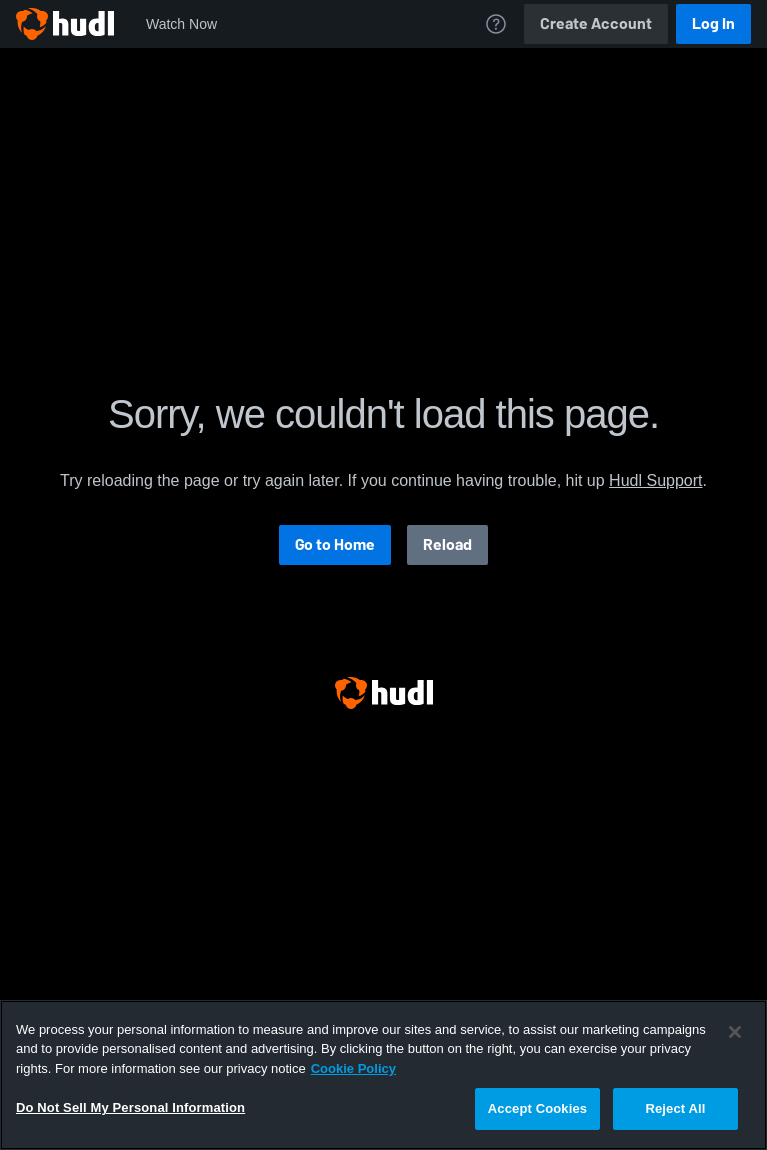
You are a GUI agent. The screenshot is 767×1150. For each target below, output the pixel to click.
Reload (447, 544)
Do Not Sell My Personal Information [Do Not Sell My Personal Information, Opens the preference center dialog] (130, 1107)
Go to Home (335, 544)
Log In (713, 23)
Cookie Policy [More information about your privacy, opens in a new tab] (353, 1068)
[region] (383, 1075)
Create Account (596, 23)
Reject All (675, 1108)
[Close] (735, 1032)
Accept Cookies (537, 1108)
